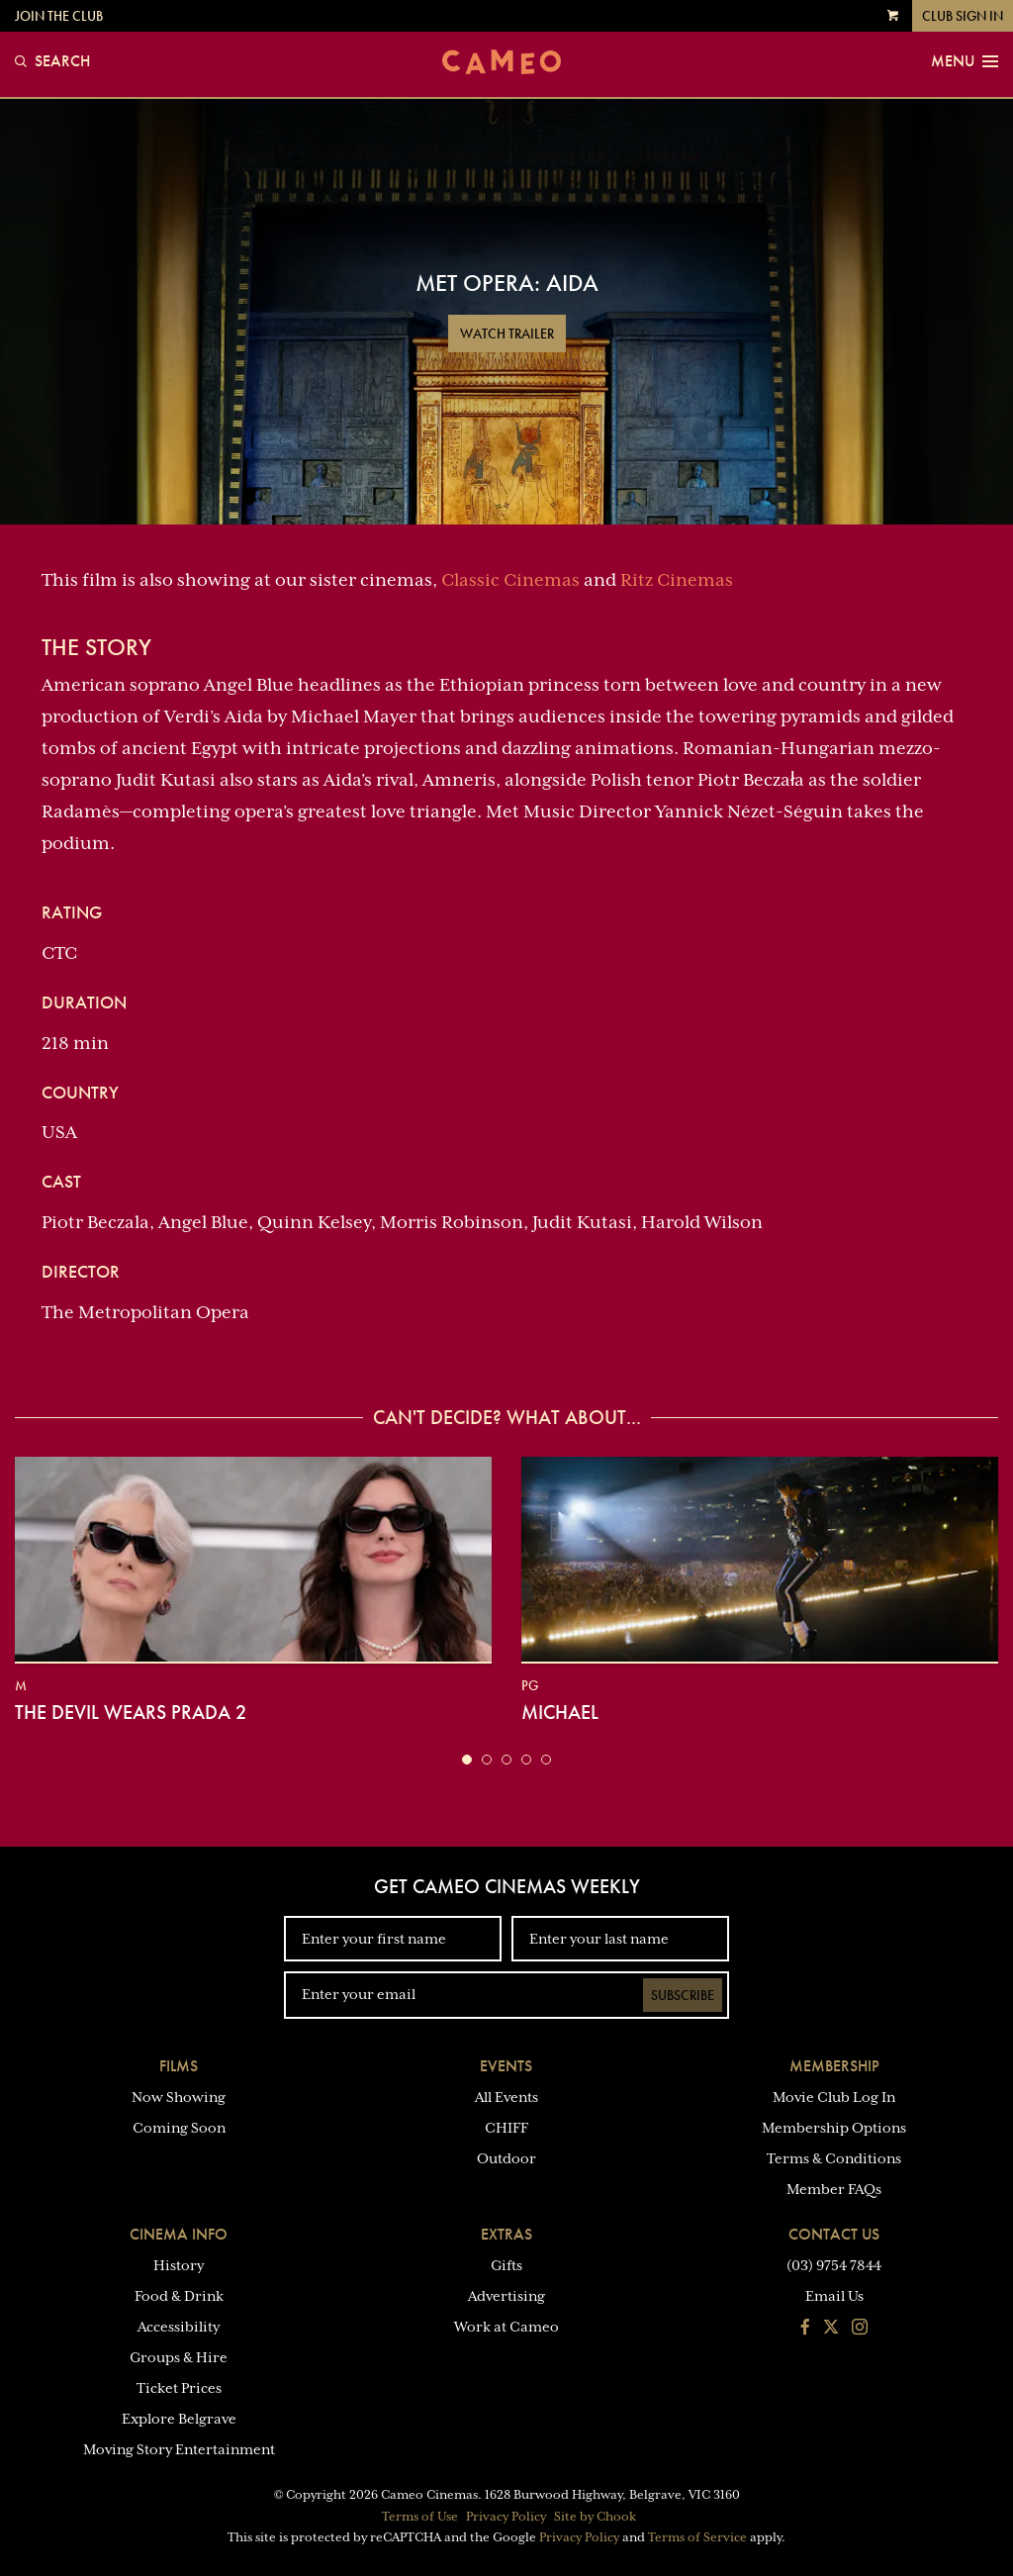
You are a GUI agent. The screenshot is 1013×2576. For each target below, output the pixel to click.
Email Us (834, 2296)
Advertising (506, 2296)
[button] (467, 1760)
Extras (506, 2234)
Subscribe (682, 1995)
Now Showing (179, 2097)
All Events (506, 2097)
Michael (560, 1712)
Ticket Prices (179, 2388)
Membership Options (834, 2128)
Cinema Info (179, 2234)
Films (178, 2065)
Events (506, 2065)
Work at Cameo (506, 2327)
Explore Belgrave (179, 2419)
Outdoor (506, 2158)
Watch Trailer (507, 333)
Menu (964, 61)
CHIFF (506, 2128)
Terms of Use (420, 2517)
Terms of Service (697, 2537)
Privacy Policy (506, 2517)
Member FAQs (833, 2189)
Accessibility (179, 2327)
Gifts (506, 2265)
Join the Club (59, 16)
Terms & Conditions (834, 2158)
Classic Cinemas (510, 580)
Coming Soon (179, 2128)
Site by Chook (595, 2517)
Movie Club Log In (834, 2097)
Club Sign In (962, 16)
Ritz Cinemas (676, 580)
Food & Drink (179, 2296)
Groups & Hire (179, 2357)
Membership (834, 2065)
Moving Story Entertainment (179, 2449)
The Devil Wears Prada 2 (130, 1712)
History (178, 2265)
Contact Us (833, 2234)
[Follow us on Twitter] (831, 2329)
